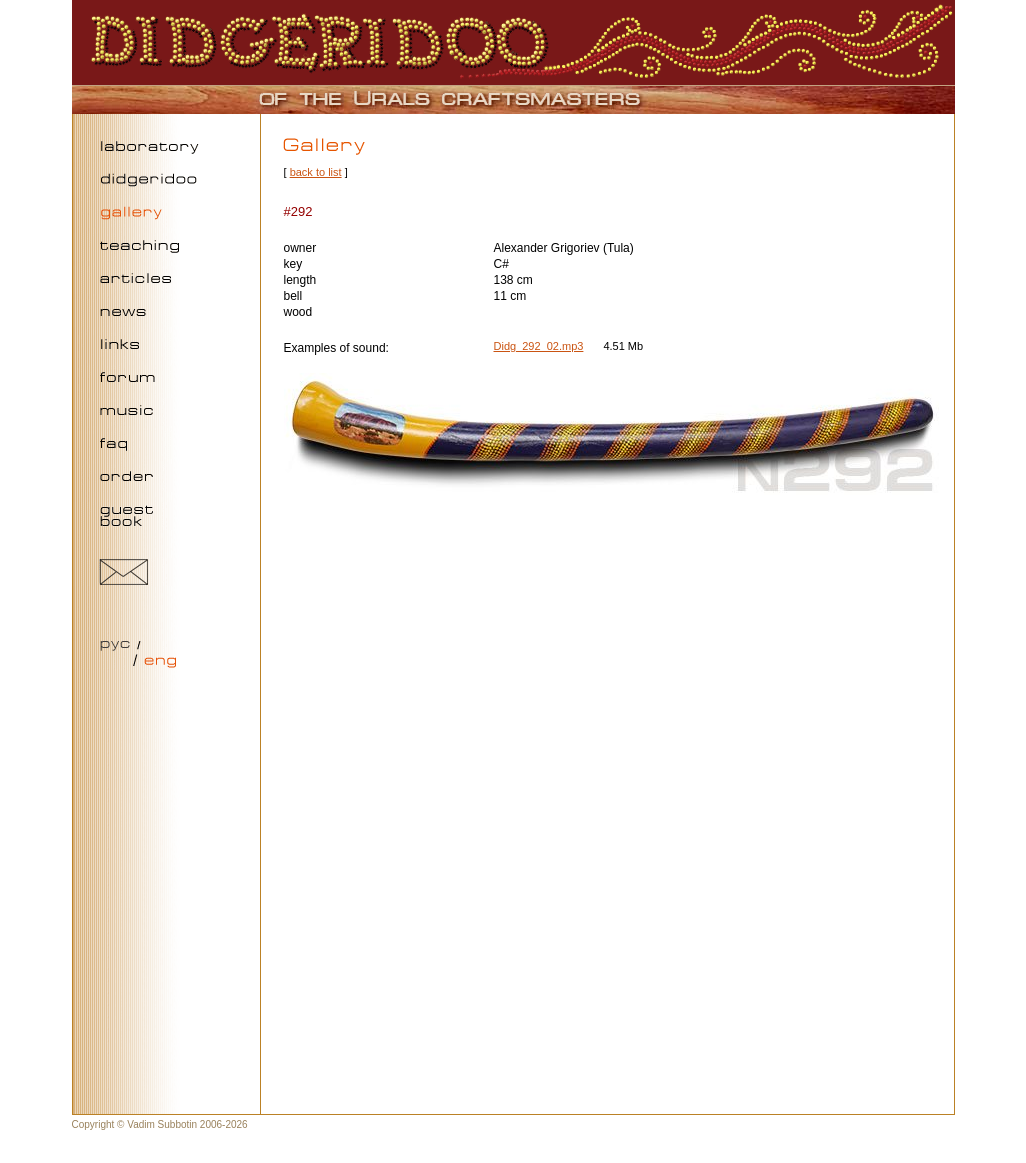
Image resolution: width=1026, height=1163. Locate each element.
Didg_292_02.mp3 (539, 346)
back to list (316, 172)
